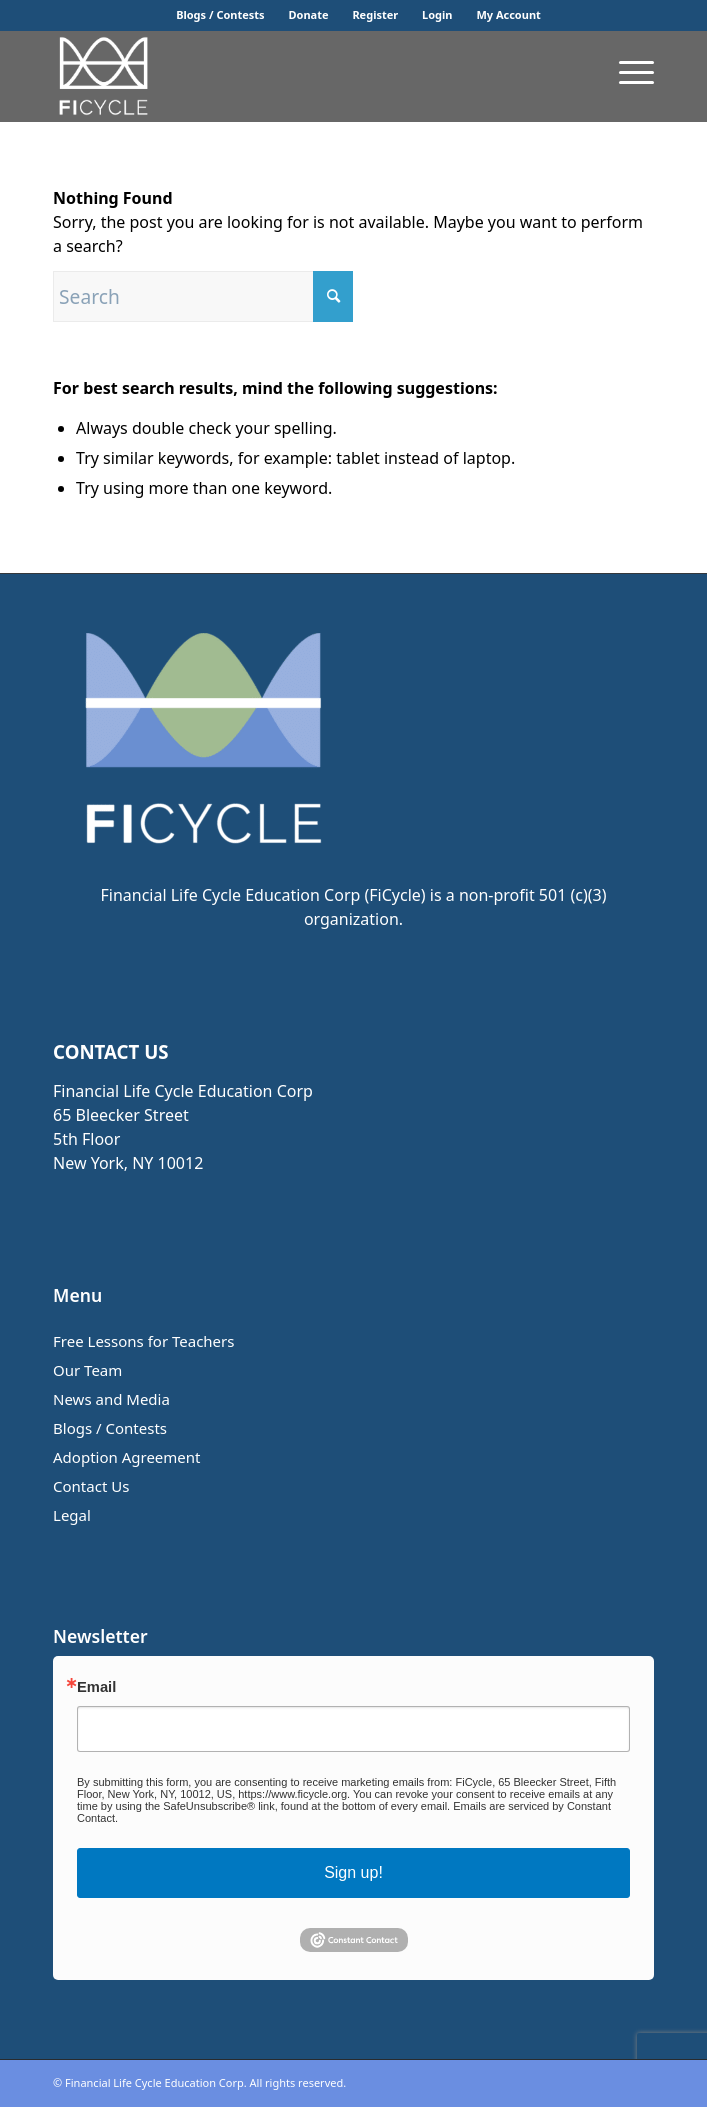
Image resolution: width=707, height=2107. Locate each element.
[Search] (203, 296)
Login (437, 14)
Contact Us (91, 1486)
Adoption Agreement (126, 1457)
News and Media (111, 1399)
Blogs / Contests (220, 14)
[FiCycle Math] (293, 76)
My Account (508, 14)
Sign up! (353, 1872)
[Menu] (626, 71)
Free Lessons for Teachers (143, 1341)
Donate (309, 14)
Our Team (87, 1370)
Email (96, 1687)
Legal (72, 1515)
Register (375, 14)
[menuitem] (220, 15)
